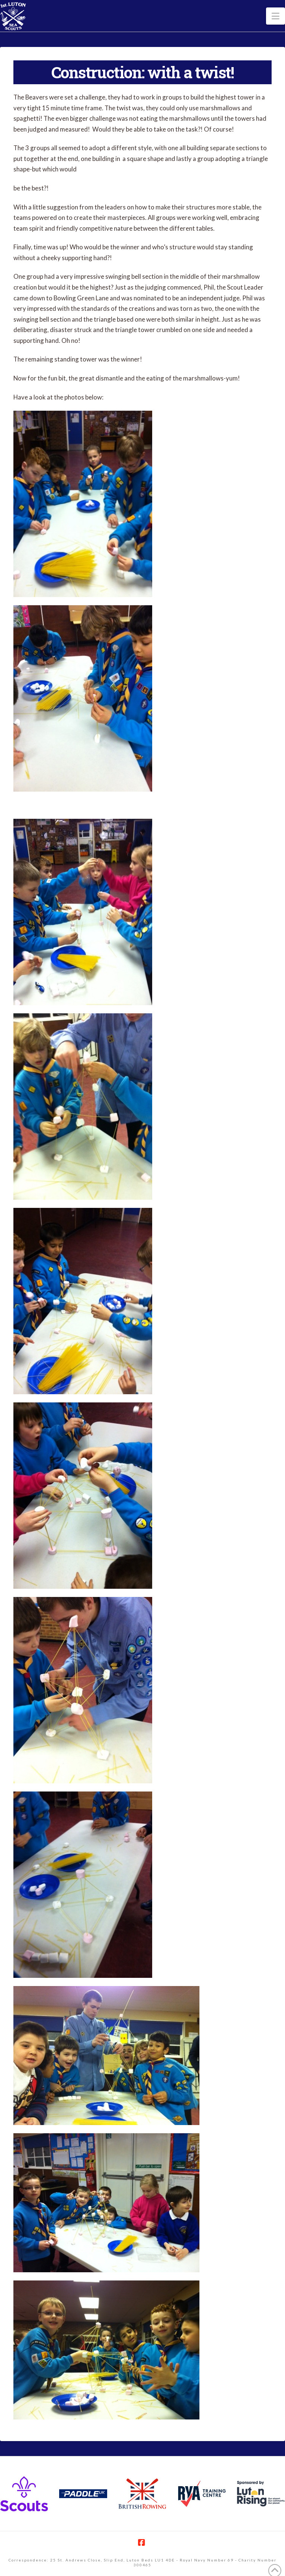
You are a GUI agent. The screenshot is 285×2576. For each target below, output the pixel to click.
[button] (275, 16)
